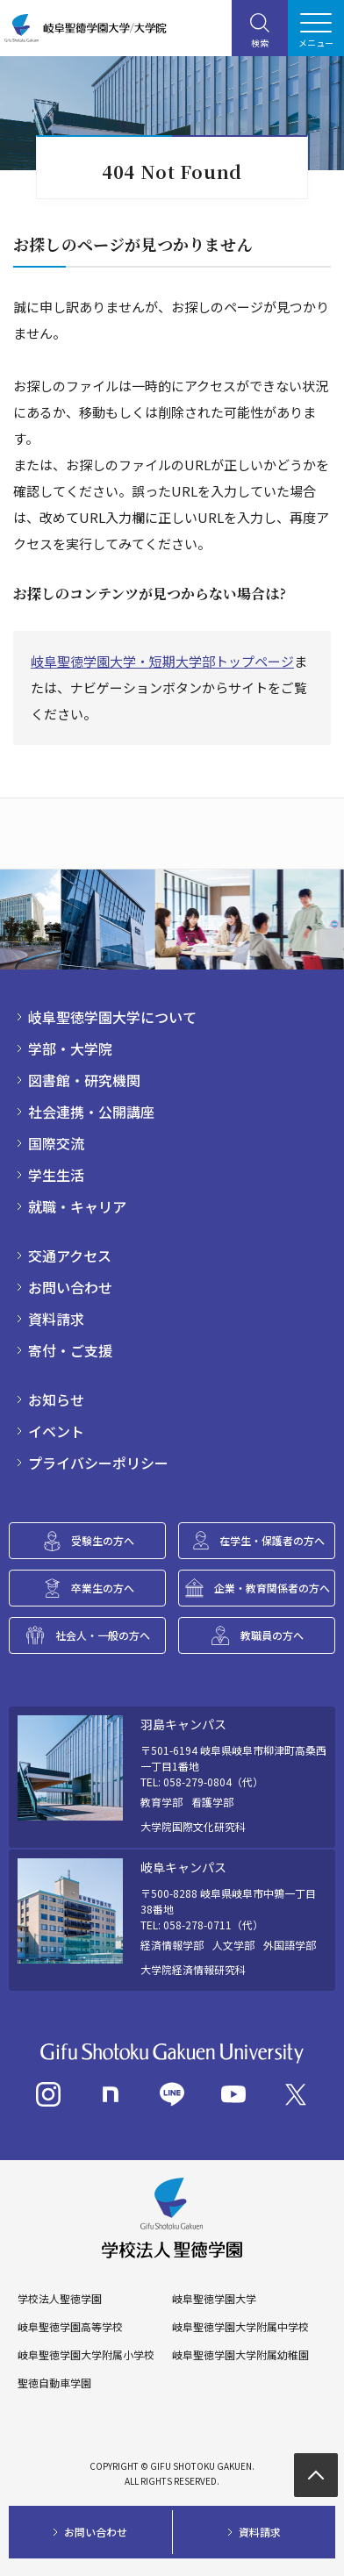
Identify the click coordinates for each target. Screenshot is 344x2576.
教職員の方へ (272, 1635)
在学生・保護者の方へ (272, 1540)
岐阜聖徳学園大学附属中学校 (240, 2327)
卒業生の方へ (102, 1587)
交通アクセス (69, 1256)
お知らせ (56, 1399)
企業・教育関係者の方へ (272, 1587)
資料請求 (56, 1319)
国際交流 (56, 1143)
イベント (56, 1431)
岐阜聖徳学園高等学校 (70, 2327)
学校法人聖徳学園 (60, 2298)
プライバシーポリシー (98, 1463)
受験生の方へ (102, 1540)
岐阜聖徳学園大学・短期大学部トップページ (162, 661)
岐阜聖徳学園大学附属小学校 (86, 2355)
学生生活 (56, 1175)
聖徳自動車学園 (54, 2383)
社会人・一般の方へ (102, 1635)
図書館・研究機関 (84, 1080)
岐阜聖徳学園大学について (112, 1017)
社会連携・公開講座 (91, 1112)
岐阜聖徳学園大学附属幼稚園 (240, 2355)
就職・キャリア (77, 1206)
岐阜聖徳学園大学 (214, 2298)
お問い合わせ (70, 1287)
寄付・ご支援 (70, 1350)
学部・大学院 (70, 1048)
